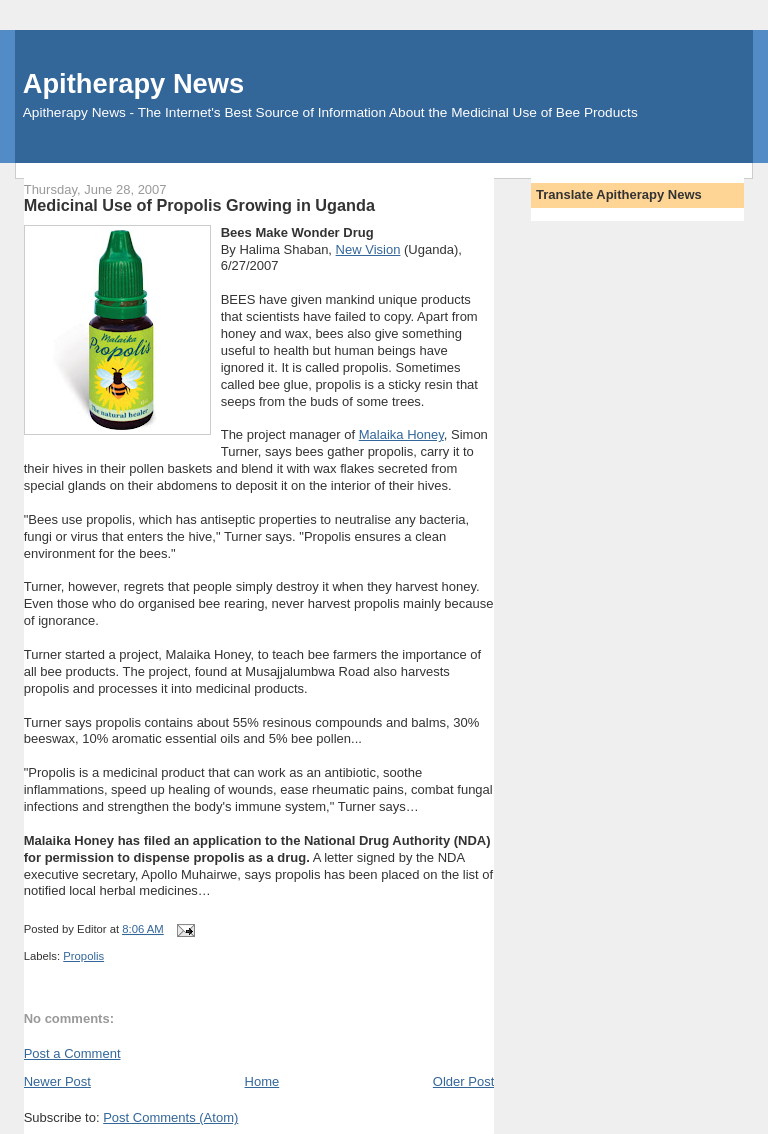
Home (262, 1081)
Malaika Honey (401, 434)
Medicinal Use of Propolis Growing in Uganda (199, 205)
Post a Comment (72, 1053)
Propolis (83, 956)
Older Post (463, 1081)
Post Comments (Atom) (170, 1117)
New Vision (368, 249)
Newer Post (57, 1081)
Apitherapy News (133, 83)
